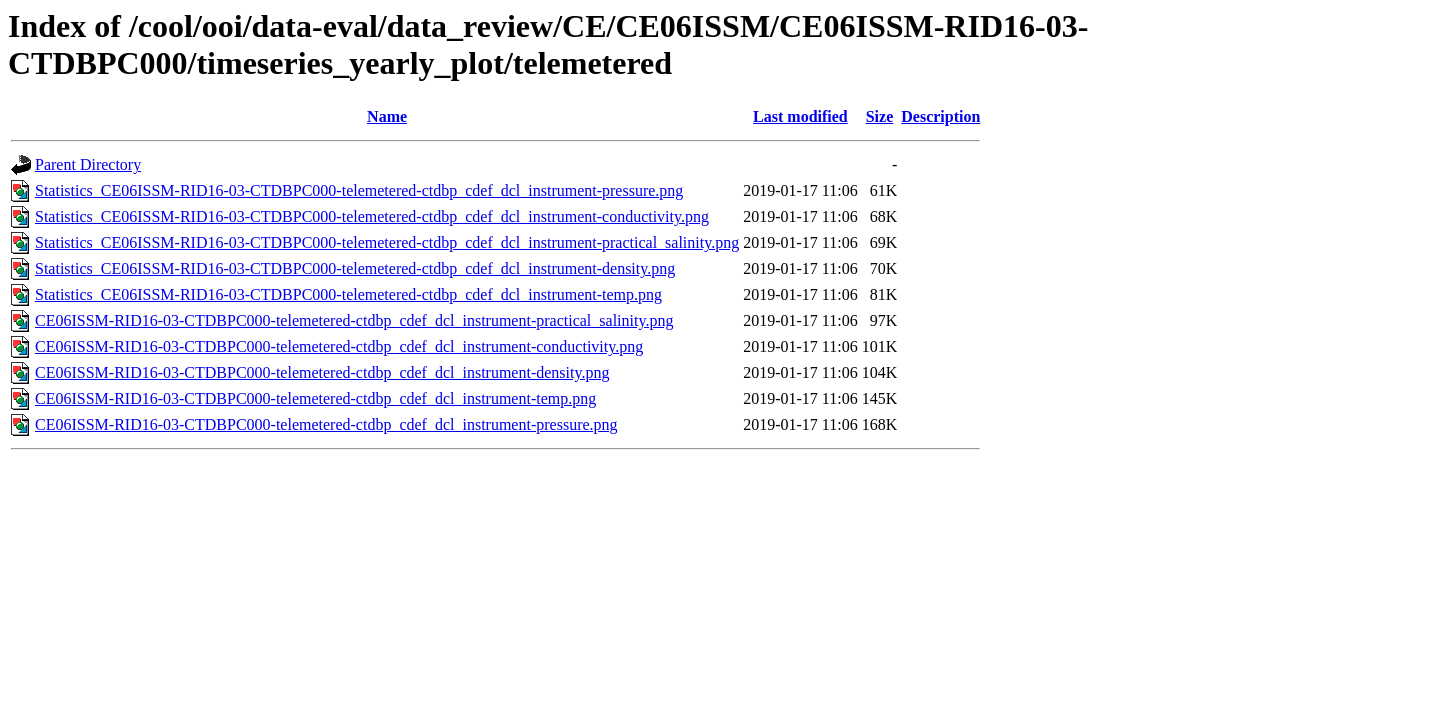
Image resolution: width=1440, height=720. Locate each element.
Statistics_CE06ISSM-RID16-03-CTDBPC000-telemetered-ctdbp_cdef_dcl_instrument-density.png (355, 268)
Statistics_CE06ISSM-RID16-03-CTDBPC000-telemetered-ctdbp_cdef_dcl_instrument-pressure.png (359, 190)
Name (387, 116)
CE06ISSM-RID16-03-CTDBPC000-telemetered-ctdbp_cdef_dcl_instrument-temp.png (315, 398)
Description (940, 116)
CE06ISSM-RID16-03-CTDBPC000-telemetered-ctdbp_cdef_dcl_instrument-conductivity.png (339, 346)
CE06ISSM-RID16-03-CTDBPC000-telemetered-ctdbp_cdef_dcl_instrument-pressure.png (326, 424)
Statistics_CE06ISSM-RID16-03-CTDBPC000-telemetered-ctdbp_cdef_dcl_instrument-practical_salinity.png (387, 242)
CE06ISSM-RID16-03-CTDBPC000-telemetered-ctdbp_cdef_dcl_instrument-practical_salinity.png (354, 320)
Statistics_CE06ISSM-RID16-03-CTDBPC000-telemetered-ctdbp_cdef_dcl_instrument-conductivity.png (372, 216)
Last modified (800, 116)
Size (880, 116)
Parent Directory (88, 164)
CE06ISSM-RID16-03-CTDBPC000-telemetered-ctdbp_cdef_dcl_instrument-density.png (322, 372)
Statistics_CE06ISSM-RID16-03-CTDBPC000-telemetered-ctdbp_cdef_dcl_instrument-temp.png (348, 294)
